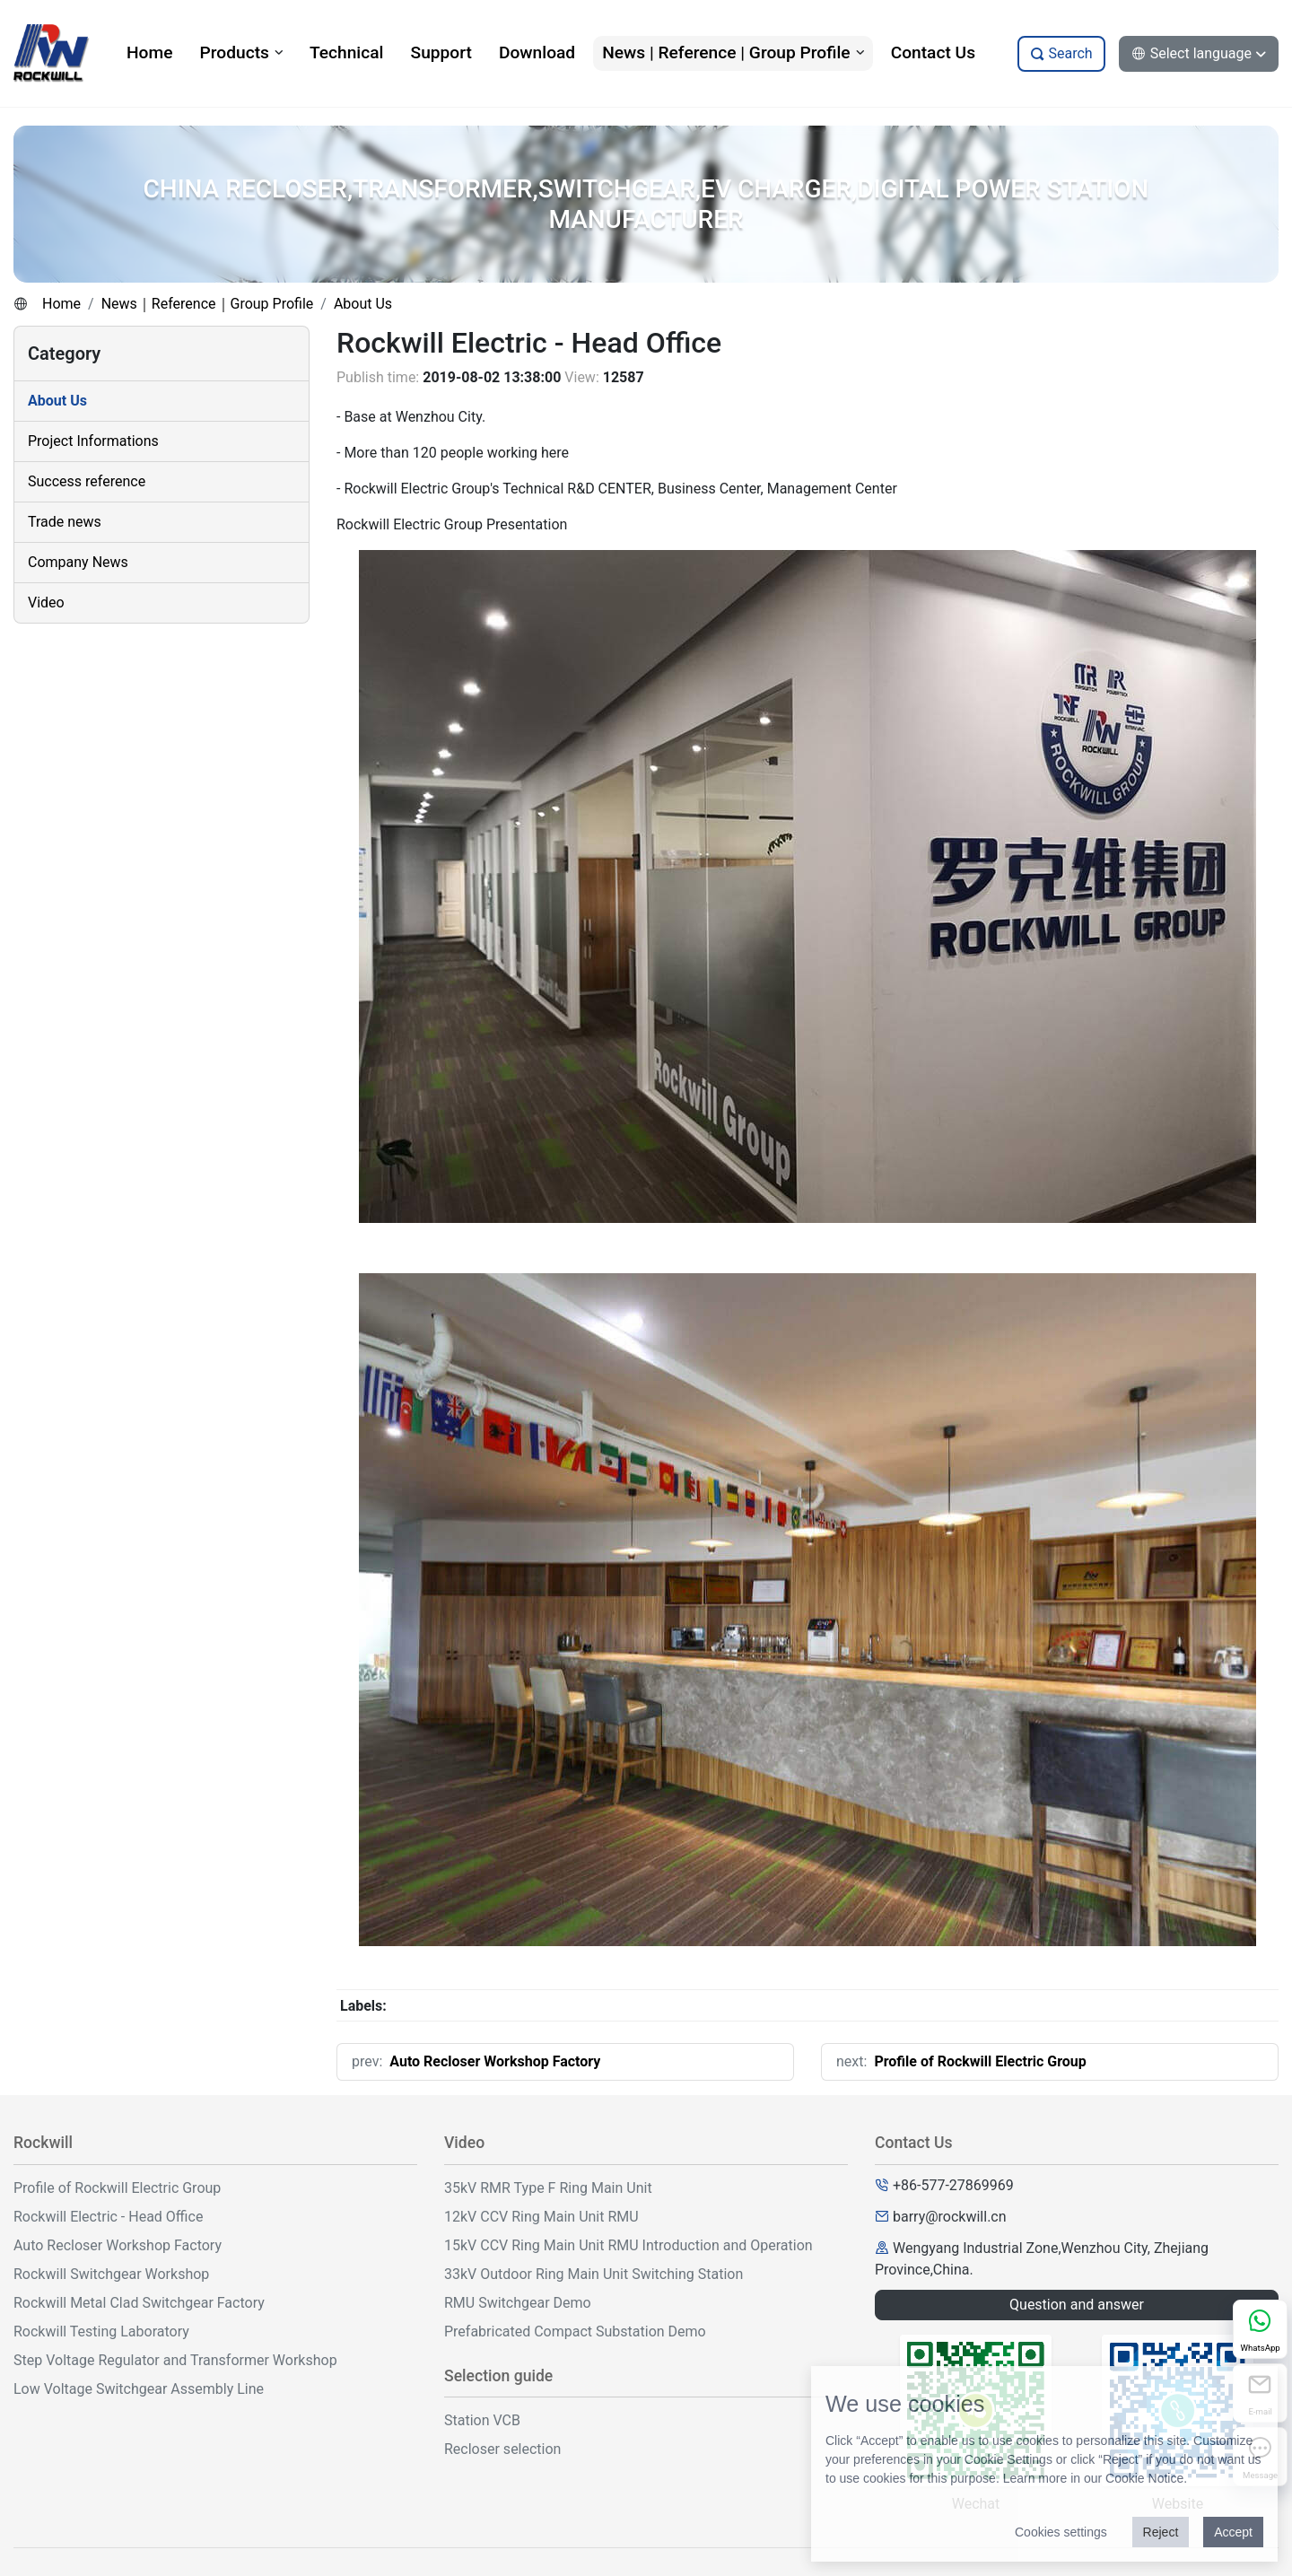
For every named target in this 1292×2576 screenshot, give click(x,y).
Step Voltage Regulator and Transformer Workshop (175, 2360)
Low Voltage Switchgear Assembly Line (138, 2388)
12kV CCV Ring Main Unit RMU (541, 2216)
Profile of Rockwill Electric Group (980, 2061)
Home (61, 303)
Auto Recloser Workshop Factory (494, 2061)
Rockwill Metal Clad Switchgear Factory (139, 2302)
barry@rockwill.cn (950, 2216)
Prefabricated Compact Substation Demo (575, 2331)
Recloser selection (502, 2449)
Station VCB (482, 2420)
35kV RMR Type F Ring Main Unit (548, 2187)
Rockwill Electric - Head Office (108, 2216)
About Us (363, 303)
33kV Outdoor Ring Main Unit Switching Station (593, 2274)
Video (46, 602)
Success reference (86, 481)
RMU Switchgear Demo (517, 2302)
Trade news (64, 521)
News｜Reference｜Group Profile (207, 303)
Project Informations (93, 441)
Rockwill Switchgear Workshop (111, 2274)
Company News (78, 562)
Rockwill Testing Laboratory (101, 2331)
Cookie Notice (1144, 2478)
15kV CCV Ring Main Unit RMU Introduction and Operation (628, 2245)
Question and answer (1076, 2304)
